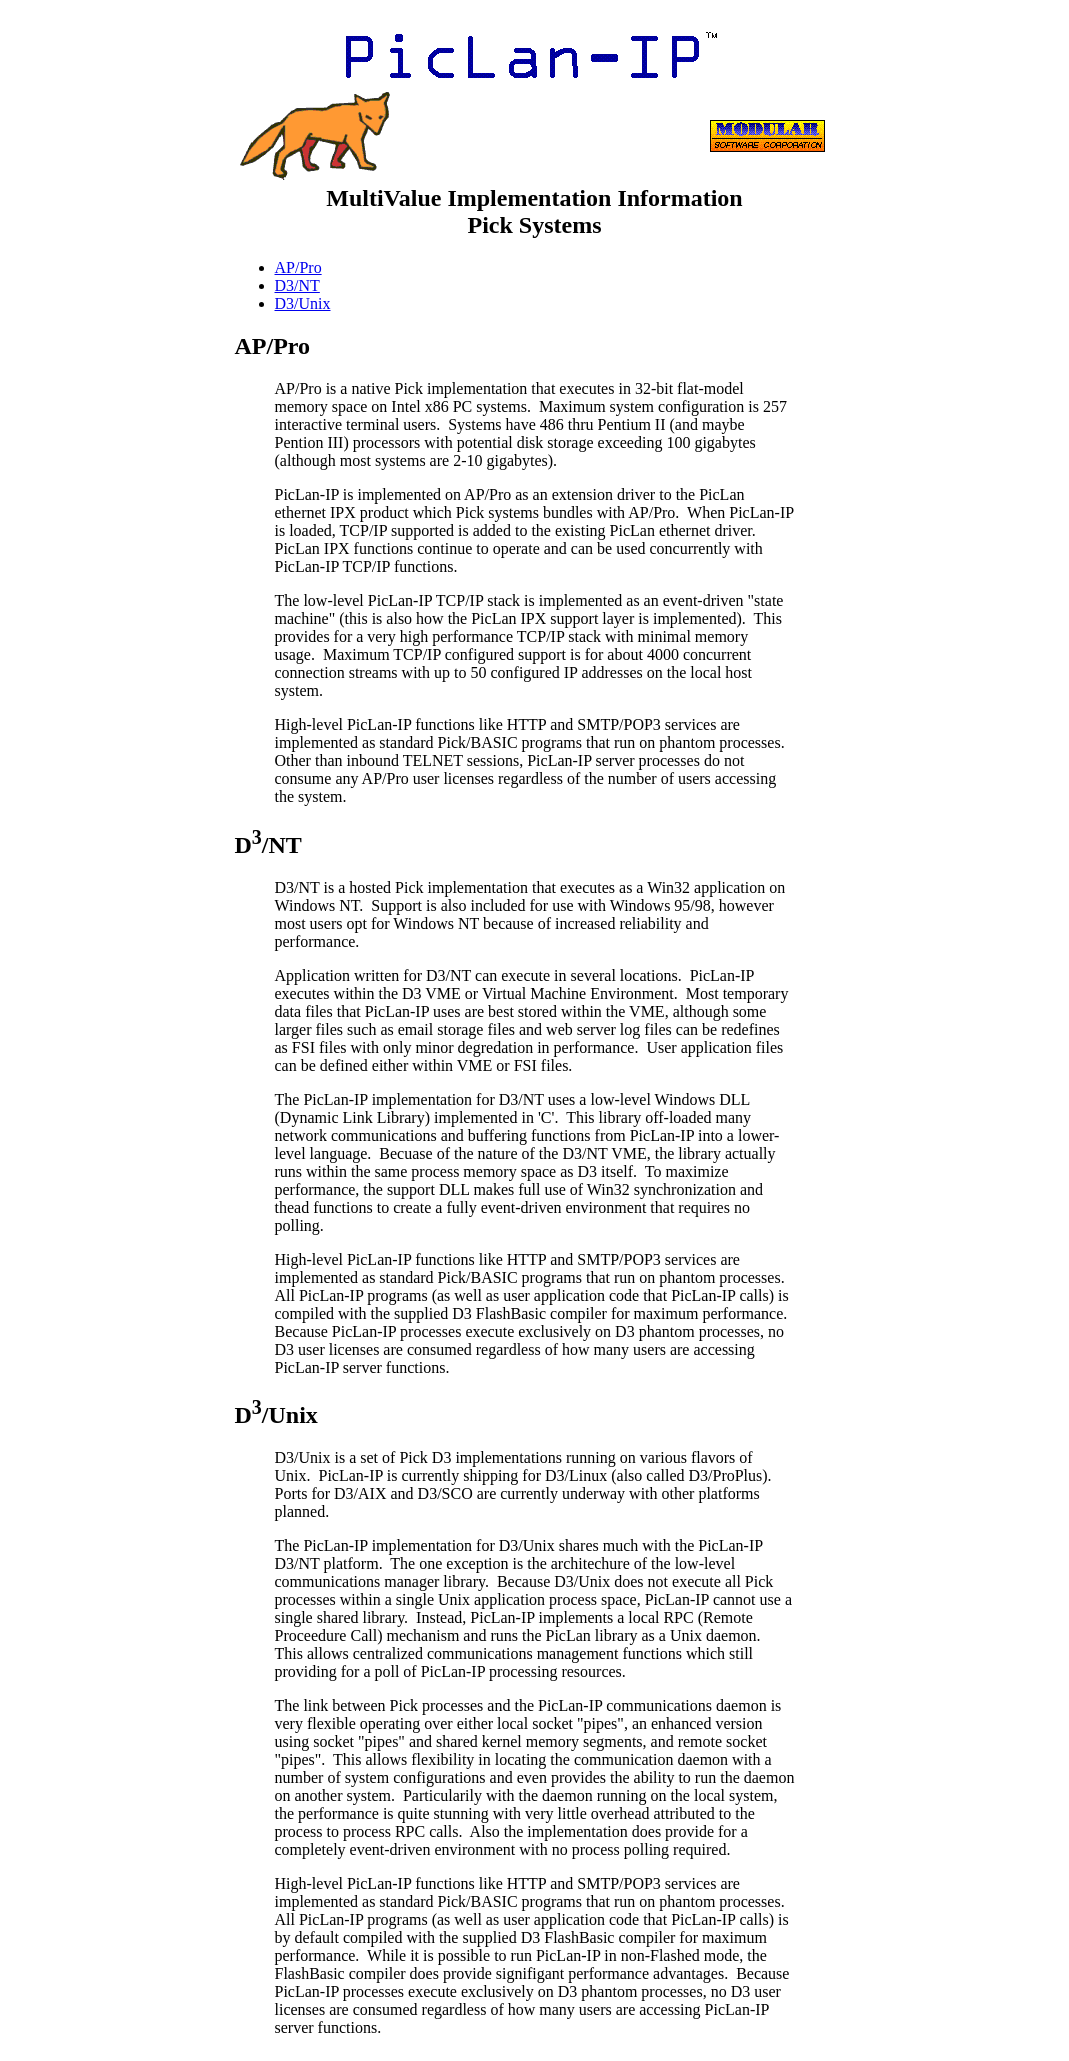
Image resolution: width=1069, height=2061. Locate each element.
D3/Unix (303, 303)
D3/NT (297, 285)
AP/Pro (298, 267)
